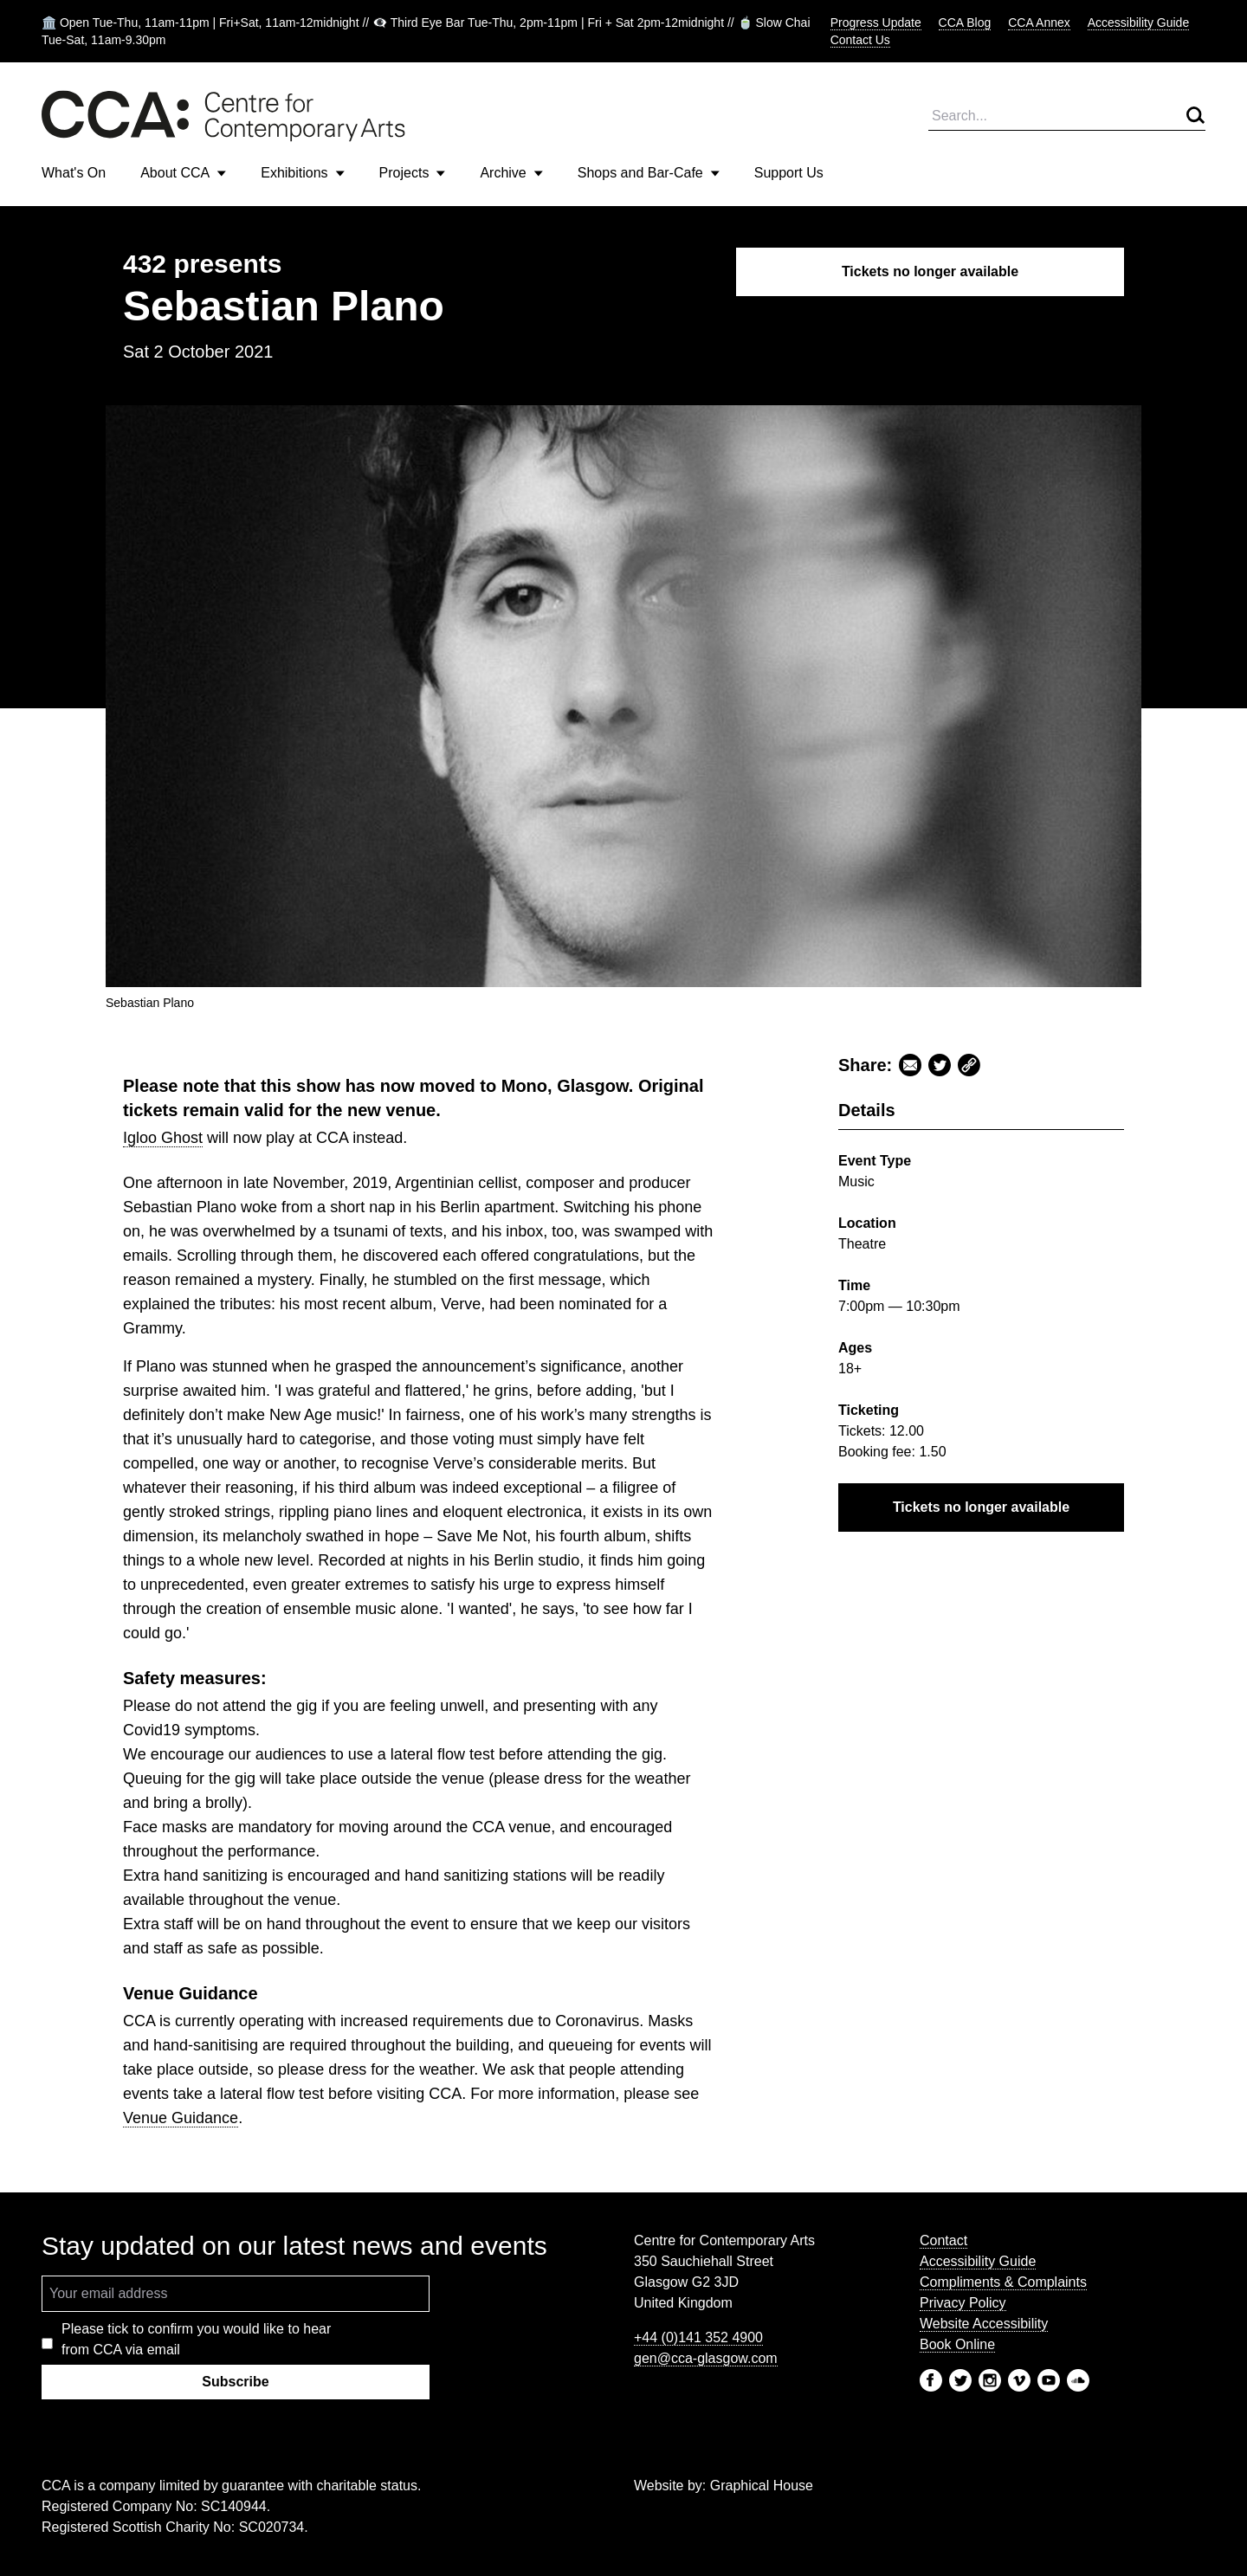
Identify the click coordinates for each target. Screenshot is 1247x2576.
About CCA (183, 172)
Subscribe (235, 2381)
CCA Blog (965, 22)
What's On (74, 172)
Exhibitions (302, 172)
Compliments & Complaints (1003, 2282)
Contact (943, 2240)
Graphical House (761, 2485)
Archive (511, 172)
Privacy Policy (963, 2302)
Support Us (789, 172)
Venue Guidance (180, 2118)
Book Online (957, 2344)
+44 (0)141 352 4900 (698, 2337)
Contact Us (860, 40)
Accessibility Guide (1139, 22)
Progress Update (875, 22)
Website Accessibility (984, 2323)
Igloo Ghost (163, 1137)
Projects (412, 172)
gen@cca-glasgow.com (706, 2358)
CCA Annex (1039, 22)
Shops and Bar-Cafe (649, 172)
